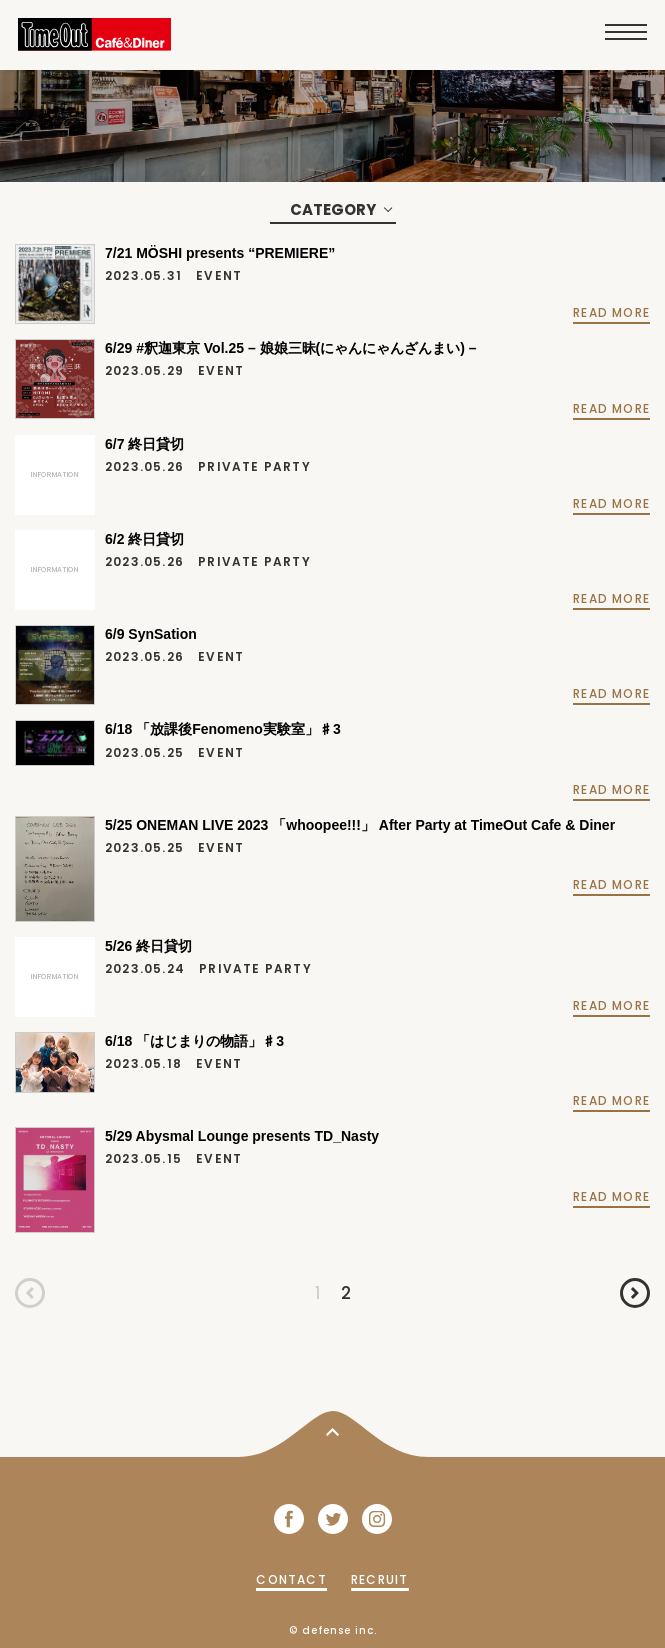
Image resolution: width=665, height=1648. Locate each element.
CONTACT (291, 1579)
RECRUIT (379, 1579)
